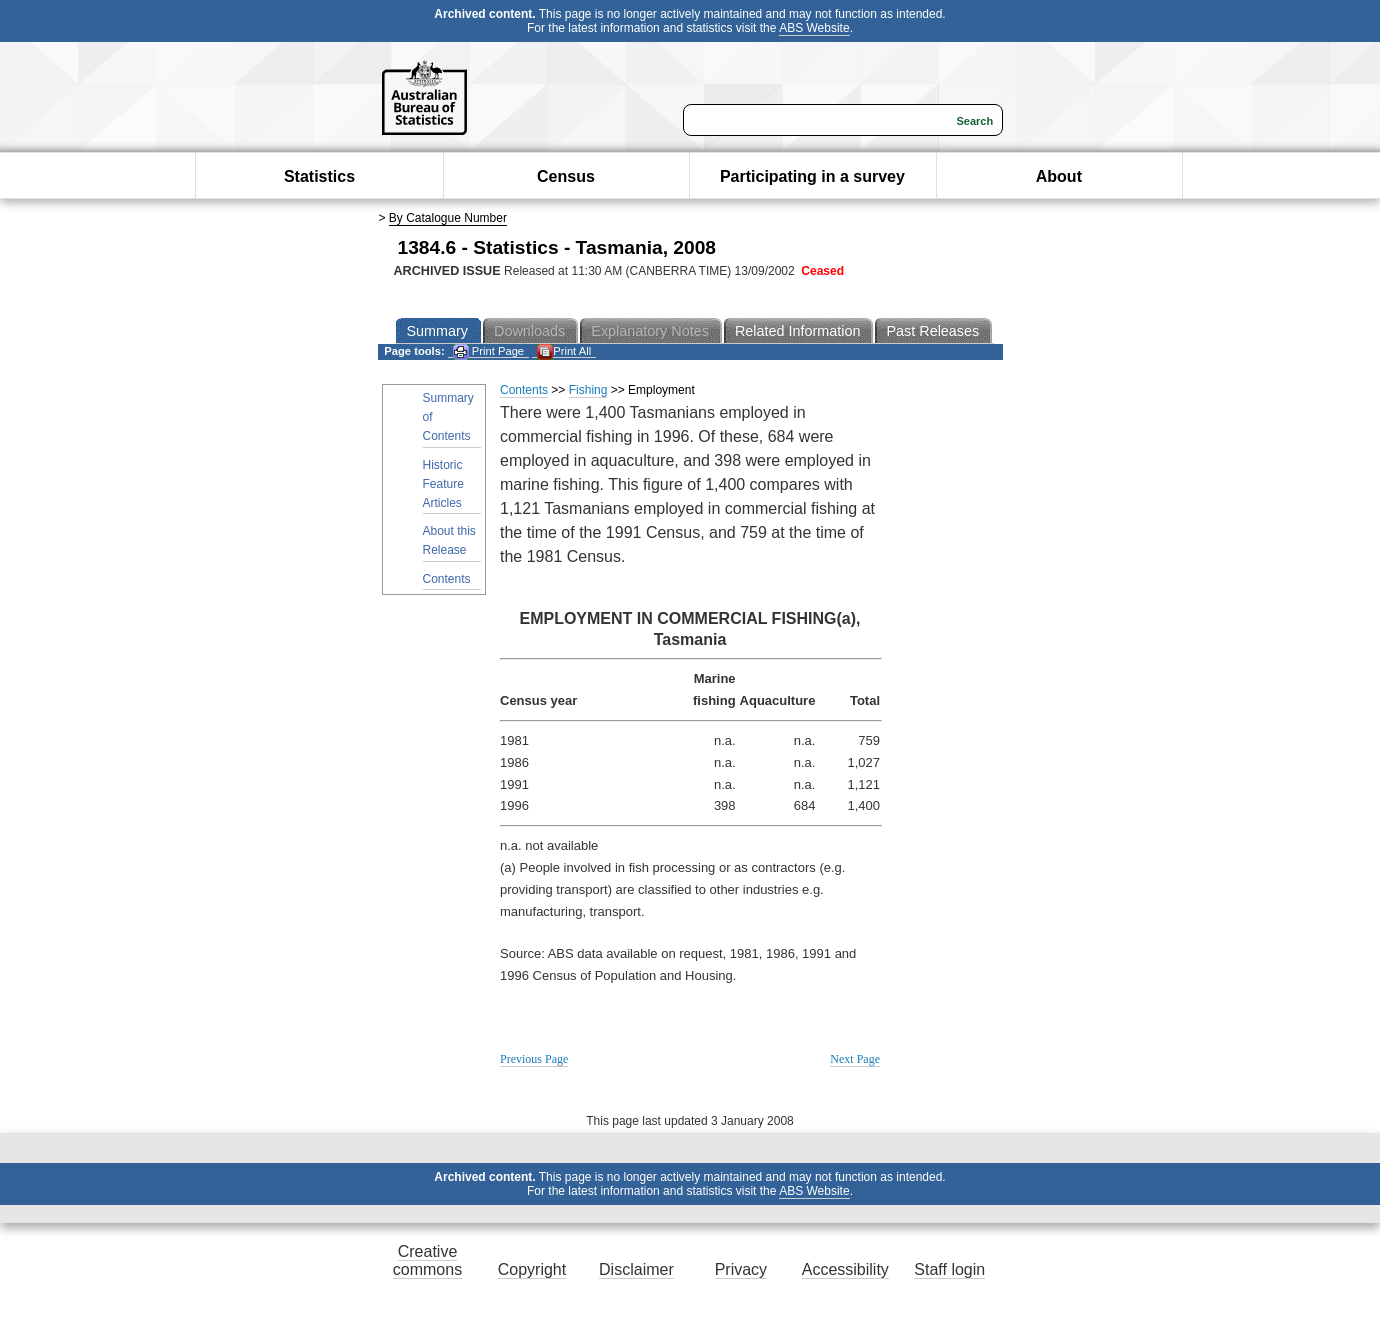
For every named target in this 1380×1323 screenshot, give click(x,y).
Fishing (588, 390)
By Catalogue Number (448, 218)
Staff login (949, 1269)
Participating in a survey (812, 176)
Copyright (532, 1269)
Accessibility (845, 1269)
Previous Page (534, 1059)
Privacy (741, 1269)
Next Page (855, 1059)
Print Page (488, 351)
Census (566, 176)
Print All (564, 351)
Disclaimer (636, 1269)
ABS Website (814, 28)
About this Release (449, 540)
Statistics (319, 176)
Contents (447, 579)
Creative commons (427, 1260)
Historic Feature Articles (443, 484)
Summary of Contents (448, 417)
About (1059, 176)
